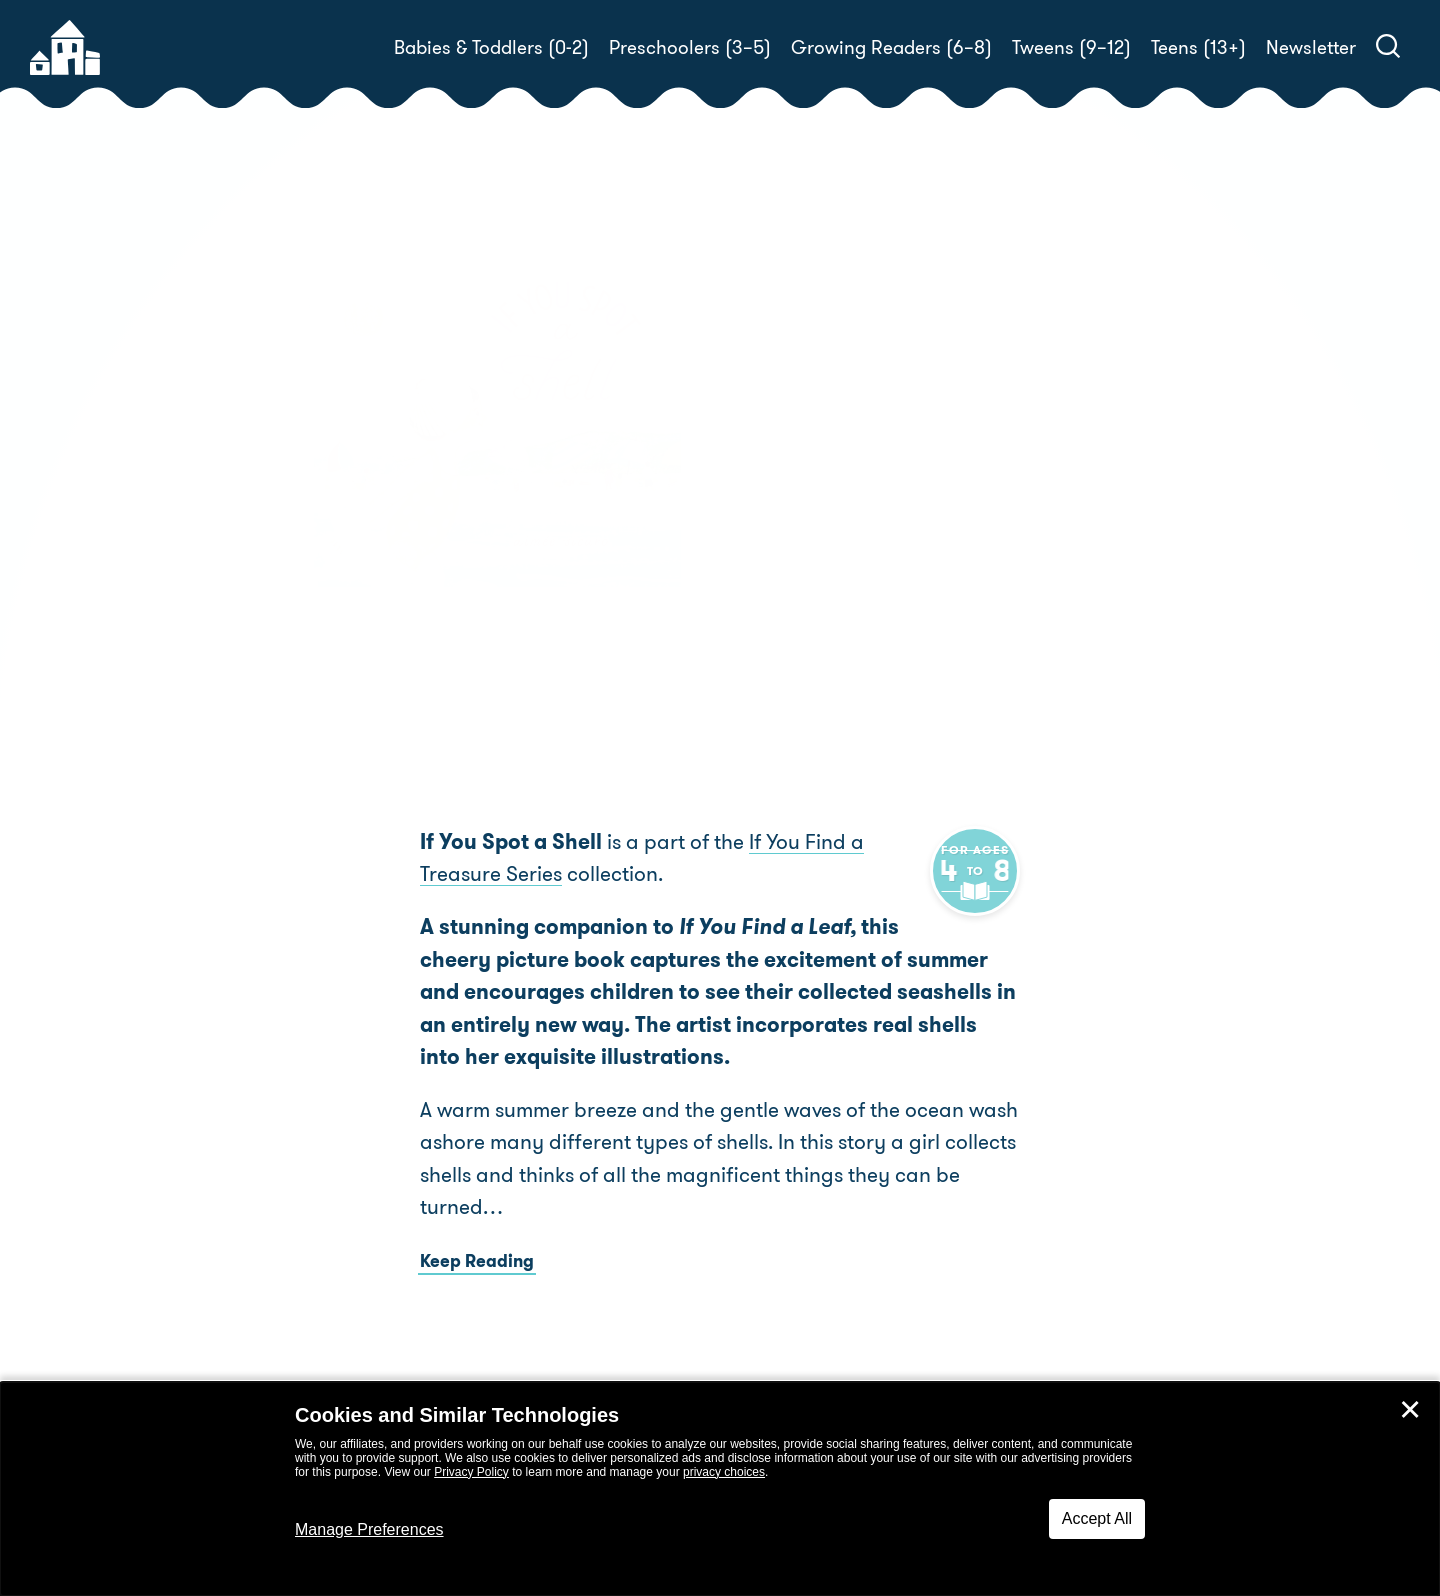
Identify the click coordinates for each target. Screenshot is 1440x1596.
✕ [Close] (1410, 1410)
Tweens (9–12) (1071, 47)
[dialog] (720, 1489)
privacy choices (724, 1472)
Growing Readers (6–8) (891, 47)
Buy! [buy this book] (784, 548)
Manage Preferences (369, 1529)
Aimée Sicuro (863, 478)
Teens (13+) (1198, 47)
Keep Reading (477, 1261)
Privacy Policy (471, 1472)
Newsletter (1311, 47)
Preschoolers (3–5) (690, 47)
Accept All (1097, 1518)
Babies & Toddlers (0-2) (491, 47)
